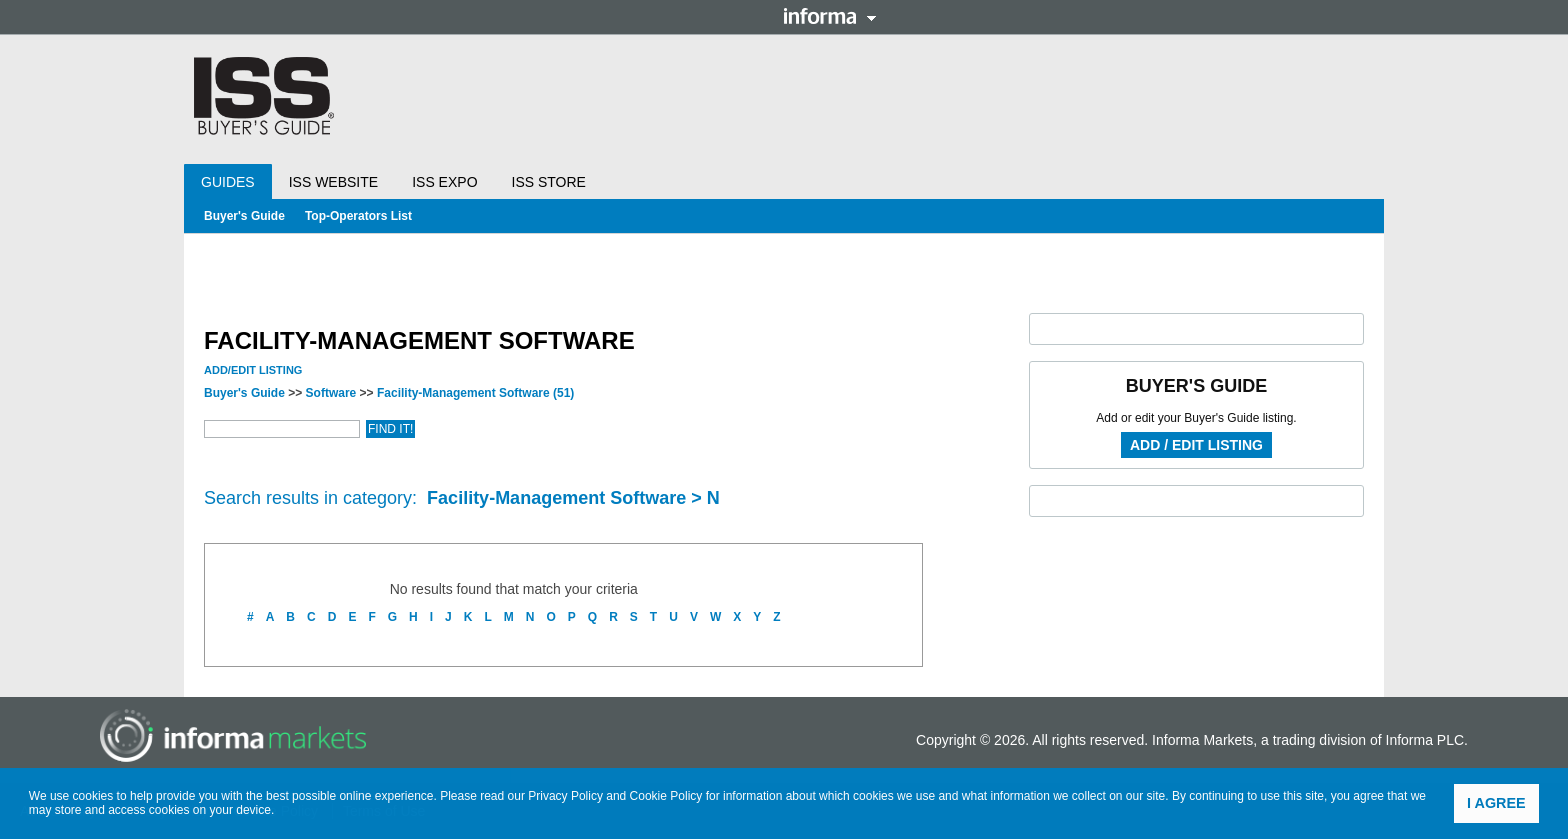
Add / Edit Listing (1196, 445)
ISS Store (549, 182)
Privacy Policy (565, 796)
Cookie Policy (666, 796)
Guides (228, 182)
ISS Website (333, 182)
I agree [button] (1496, 803)
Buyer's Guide (244, 216)
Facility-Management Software (475, 393)
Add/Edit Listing (253, 370)
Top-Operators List (358, 216)
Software (331, 393)
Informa (830, 16)
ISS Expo (444, 182)
